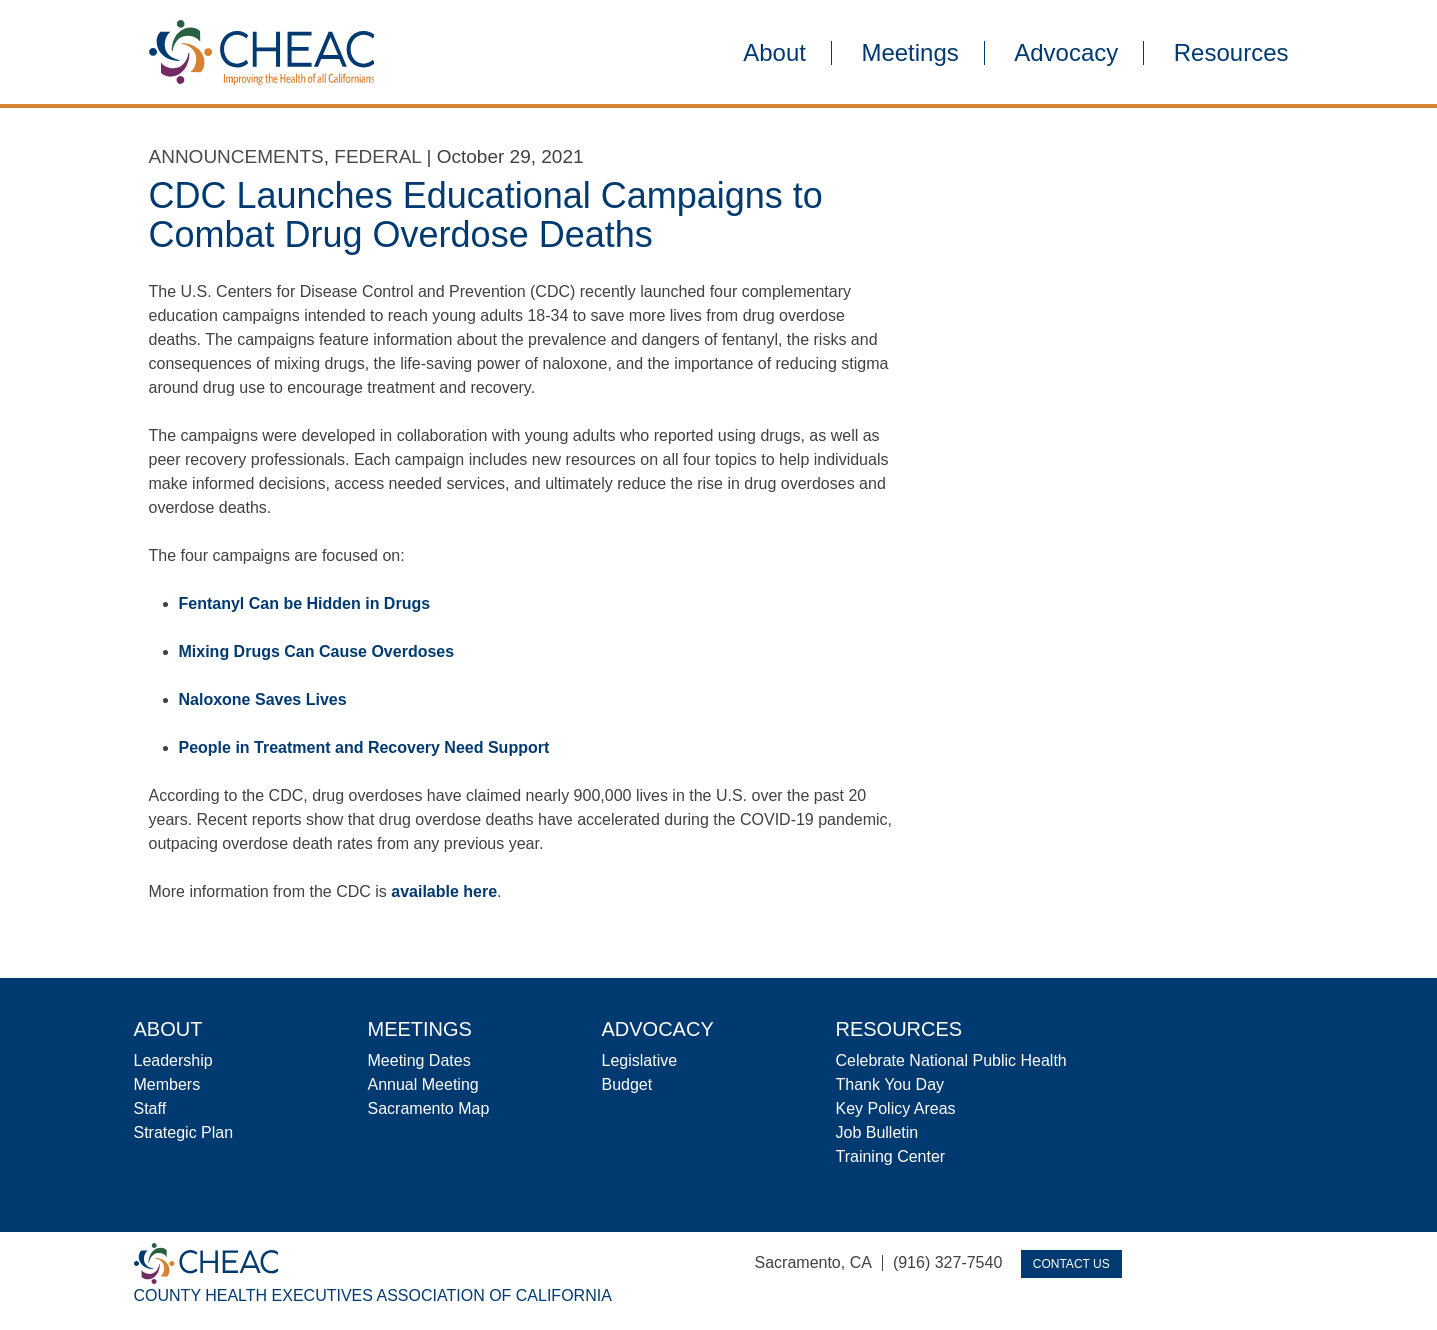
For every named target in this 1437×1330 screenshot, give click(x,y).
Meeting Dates (419, 1060)
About (774, 53)
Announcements (236, 156)
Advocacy (1066, 53)
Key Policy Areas (896, 1108)
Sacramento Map (429, 1108)
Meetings (909, 53)
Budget (627, 1084)
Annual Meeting (423, 1084)
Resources (1231, 53)
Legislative (640, 1060)
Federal (377, 156)
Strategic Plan (184, 1132)
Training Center (891, 1156)
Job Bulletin (877, 1132)
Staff (150, 1108)
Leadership (173, 1060)
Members (167, 1084)
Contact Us (1071, 1264)
